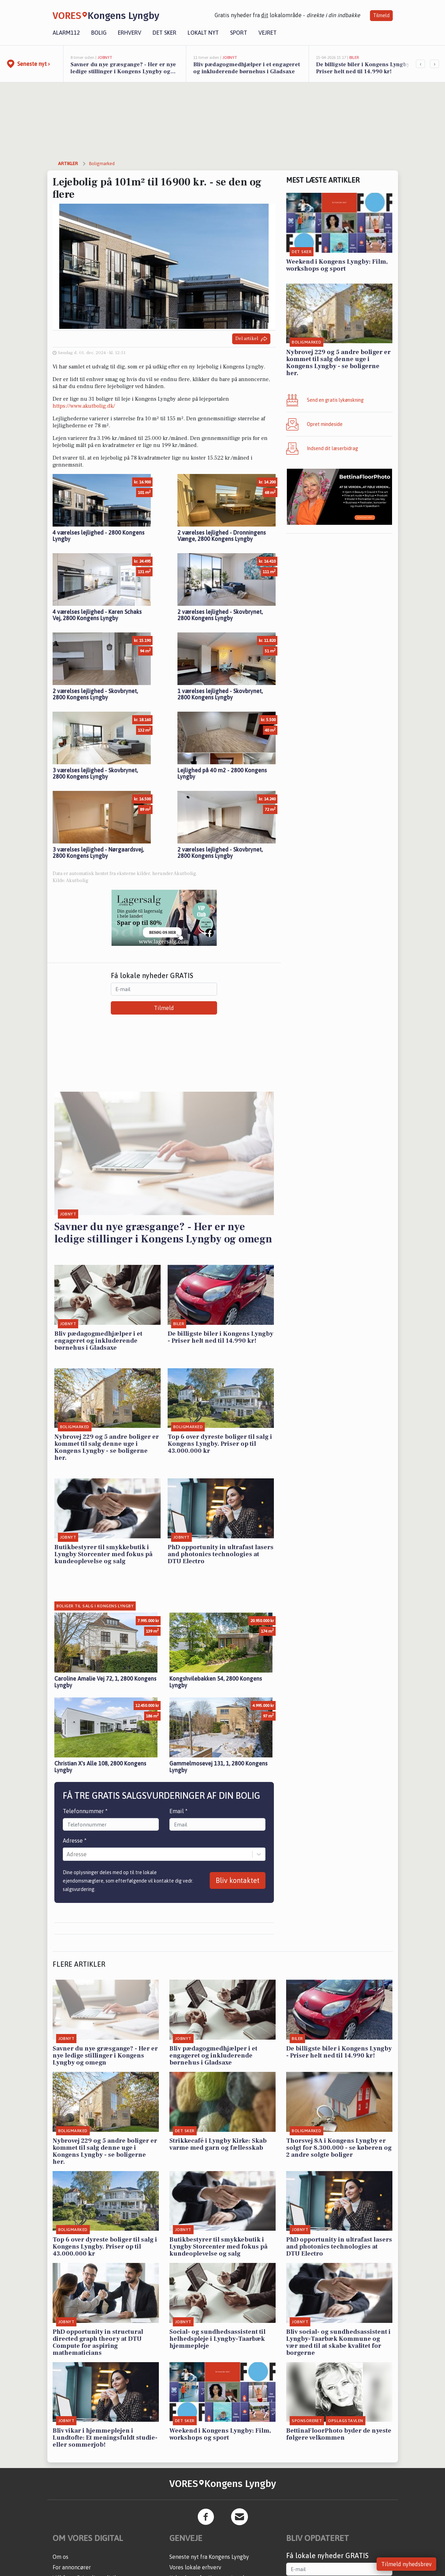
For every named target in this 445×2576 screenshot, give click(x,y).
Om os (60, 2557)
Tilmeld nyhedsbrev (406, 2564)
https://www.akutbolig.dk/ (84, 405)
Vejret (267, 32)
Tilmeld (381, 15)
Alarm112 (66, 32)
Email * (178, 1811)
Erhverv (129, 32)
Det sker (164, 32)
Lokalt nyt (203, 32)
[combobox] (67, 1854)
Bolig (99, 32)
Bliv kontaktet (237, 1880)
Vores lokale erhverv (195, 2567)
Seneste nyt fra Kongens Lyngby (209, 2557)
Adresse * (75, 1840)
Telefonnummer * (85, 1811)
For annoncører (72, 2567)
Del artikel (251, 338)
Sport (238, 32)
